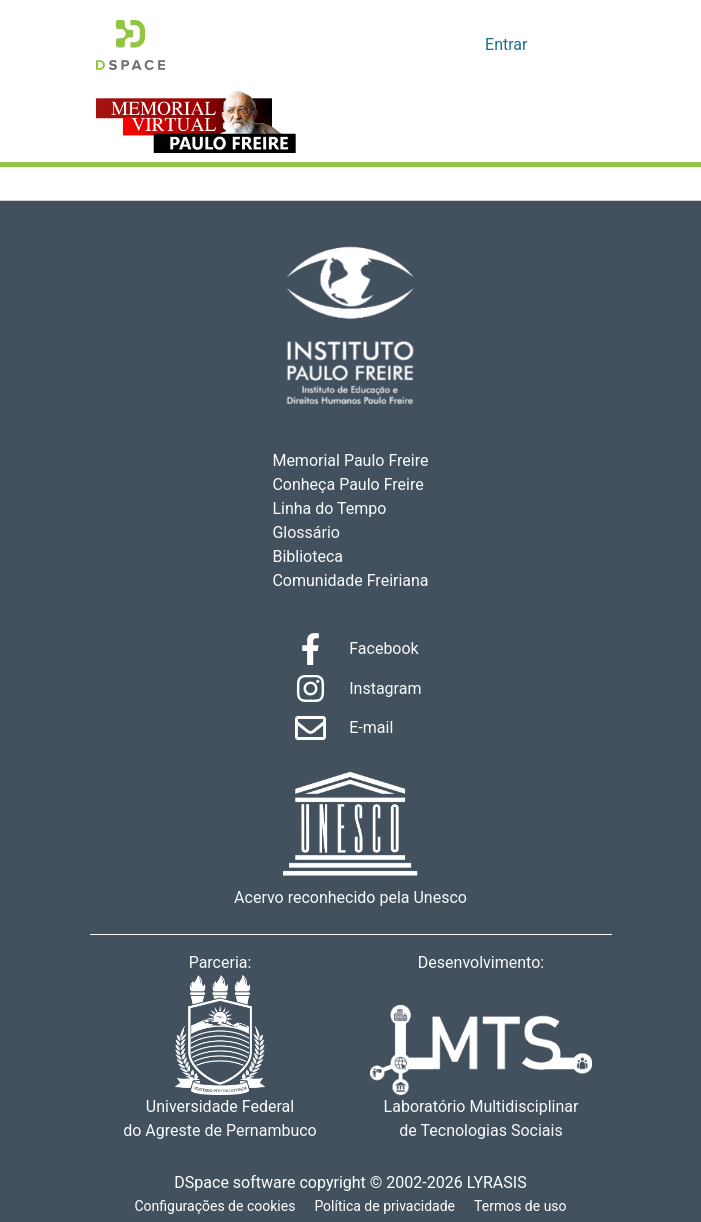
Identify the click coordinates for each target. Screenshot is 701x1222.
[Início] (130, 45)
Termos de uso (523, 1206)
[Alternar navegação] (578, 45)
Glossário (306, 533)
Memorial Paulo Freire (350, 461)
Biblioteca (308, 557)
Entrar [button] (508, 45)
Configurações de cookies (213, 1206)
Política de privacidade (385, 1206)
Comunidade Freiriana (347, 581)
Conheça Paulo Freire (347, 485)
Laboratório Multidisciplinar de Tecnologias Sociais (481, 1073)
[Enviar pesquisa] (438, 45)
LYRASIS (502, 1183)
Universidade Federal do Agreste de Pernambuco (220, 1058)
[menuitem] (467, 45)
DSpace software (229, 1183)
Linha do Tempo (329, 509)
